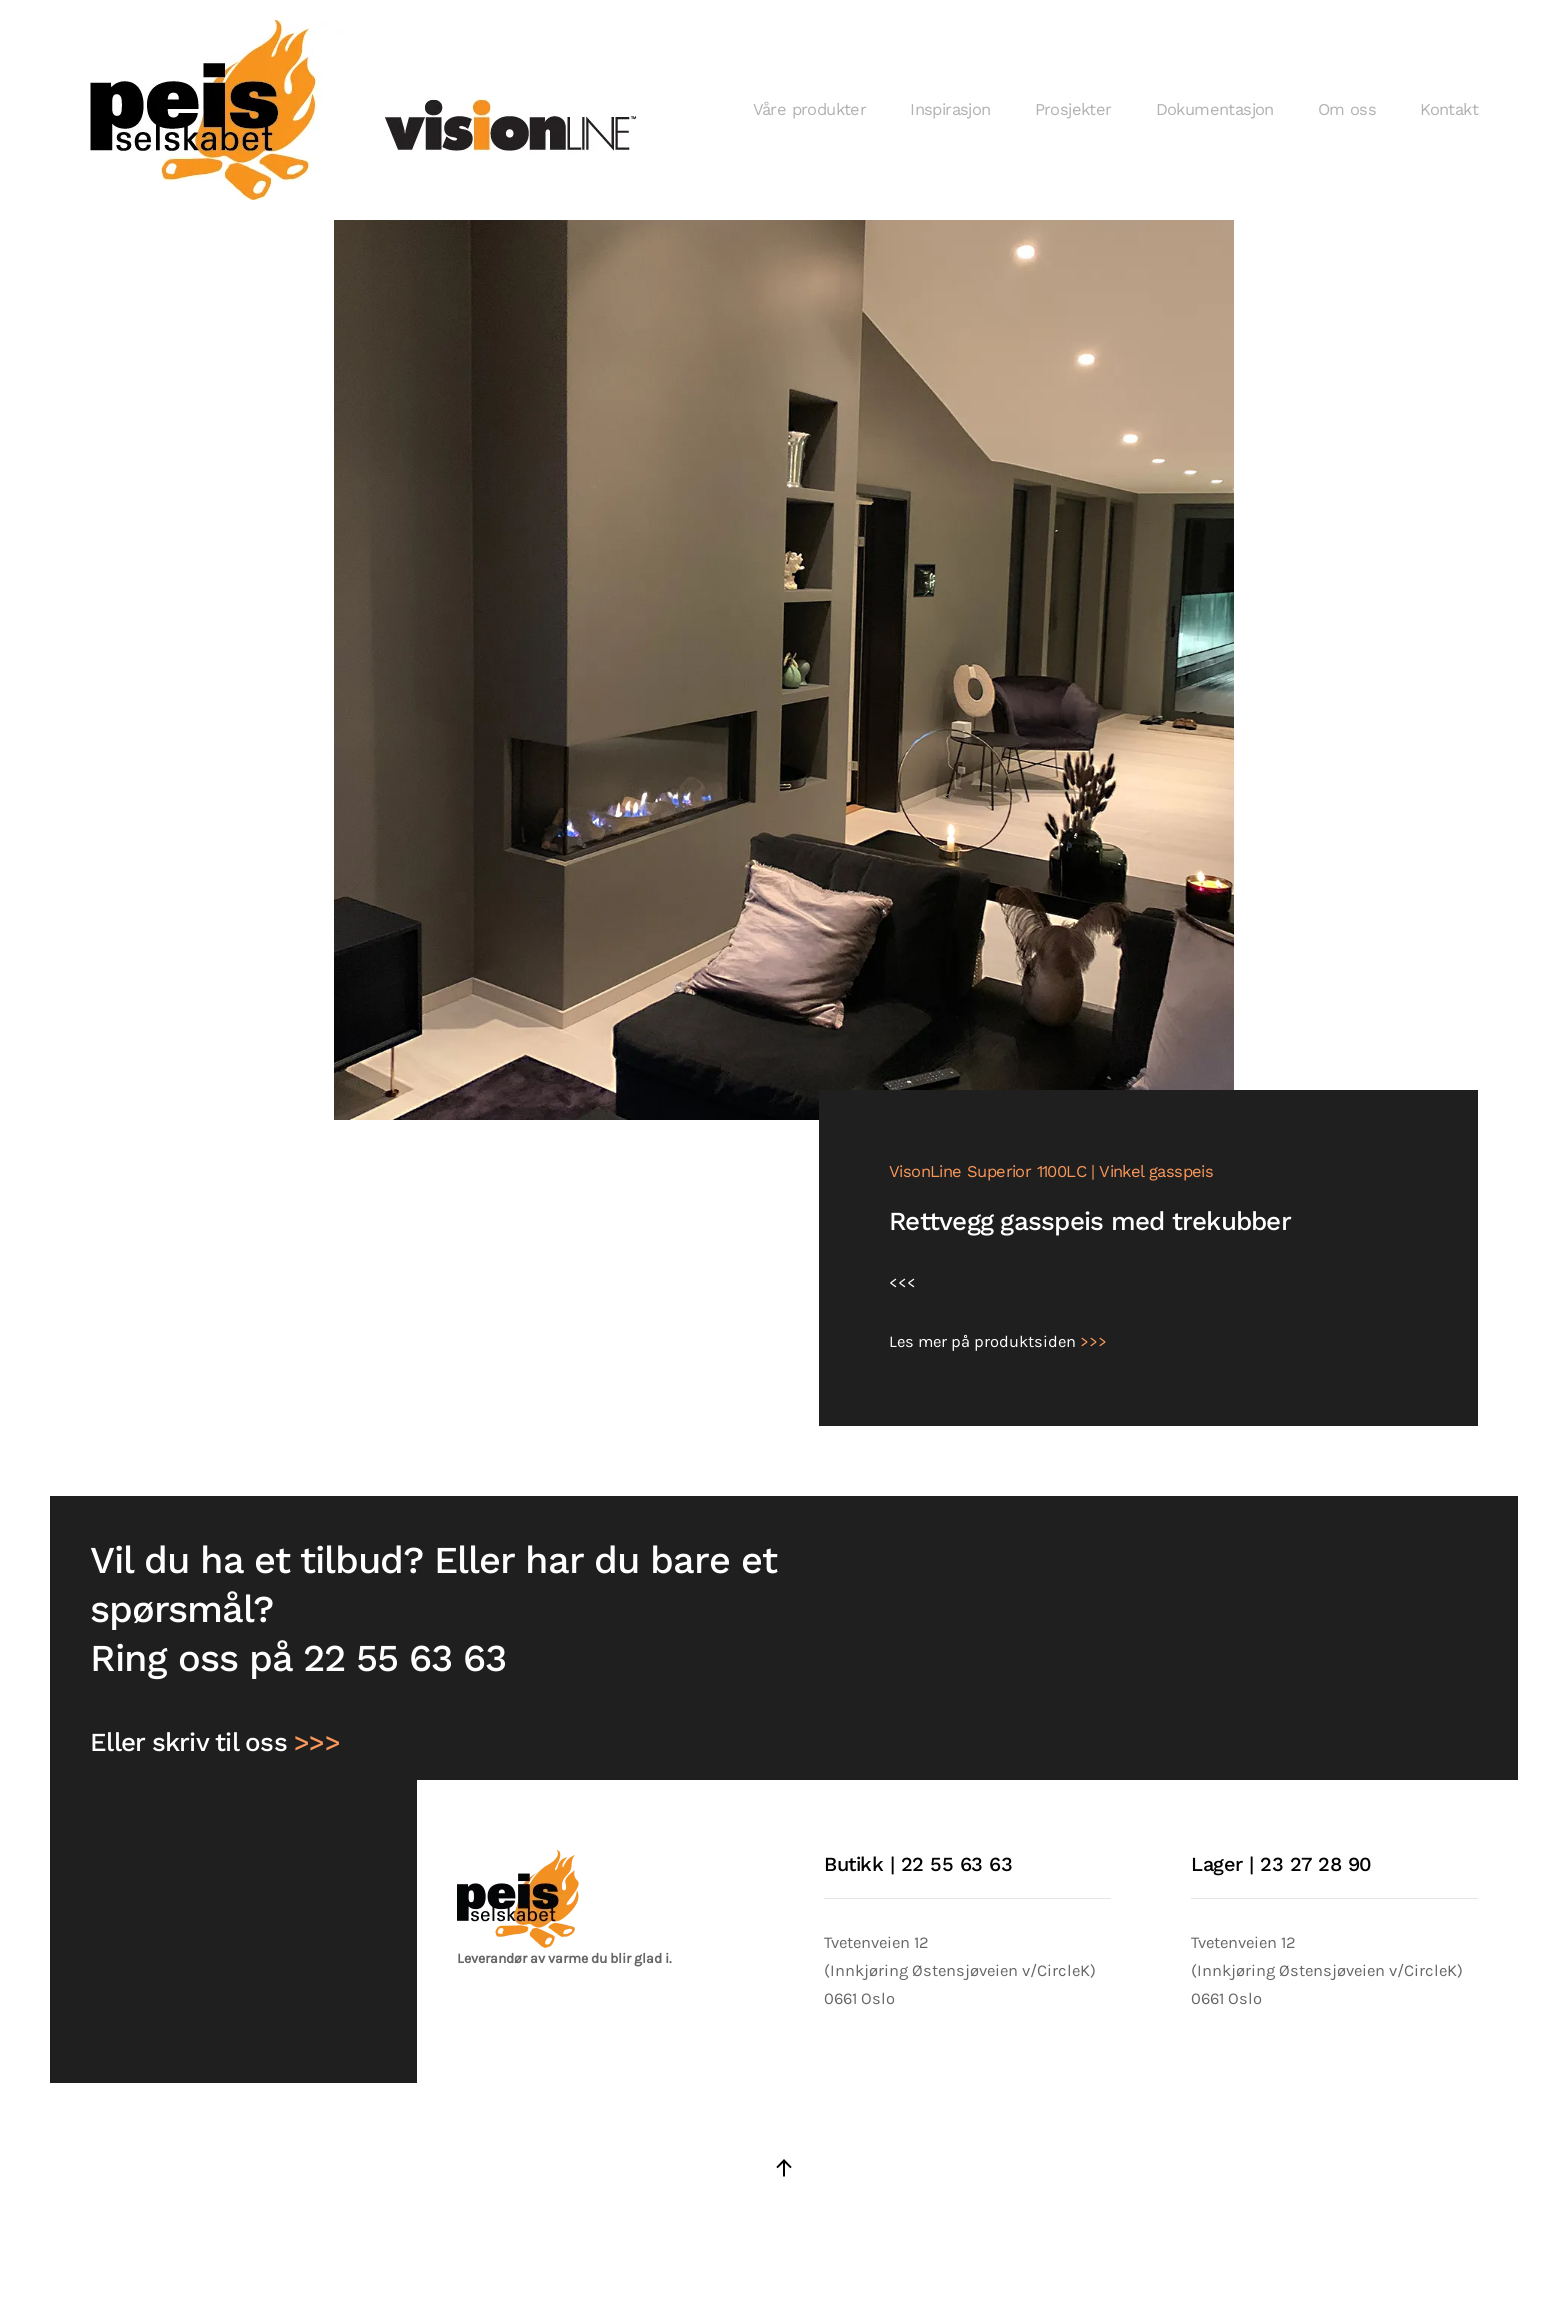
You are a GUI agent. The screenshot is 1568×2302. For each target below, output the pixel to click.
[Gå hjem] (367, 110)
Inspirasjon (950, 109)
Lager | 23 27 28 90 (1281, 1864)
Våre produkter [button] (810, 109)
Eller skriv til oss (215, 1742)
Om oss (1347, 109)
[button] (784, 2168)
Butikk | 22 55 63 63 (918, 1864)
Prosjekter (1073, 109)
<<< (902, 1282)
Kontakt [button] (1449, 109)
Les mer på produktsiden (998, 1341)
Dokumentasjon (1215, 109)
